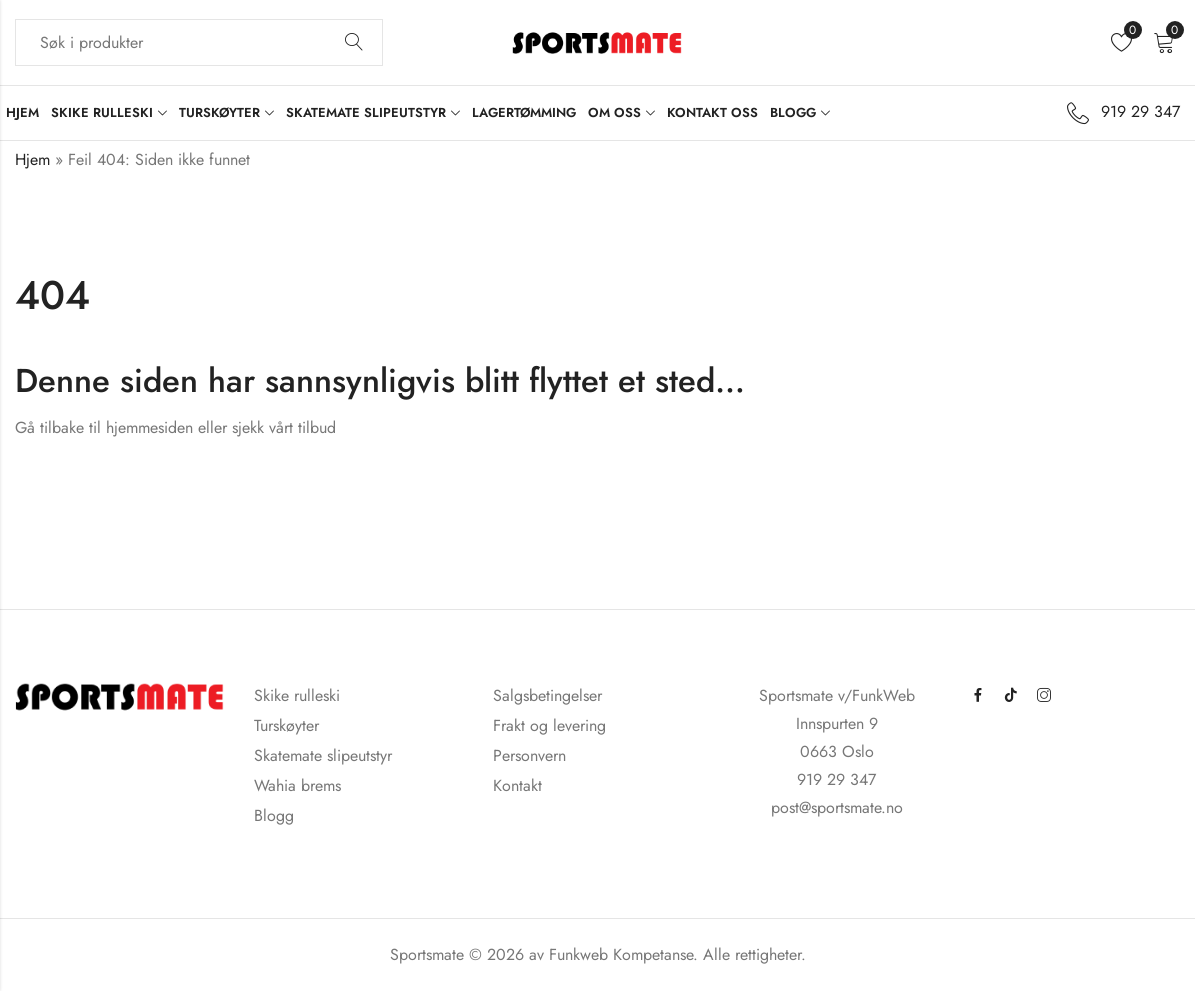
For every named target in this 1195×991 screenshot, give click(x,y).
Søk (354, 43)
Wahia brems (297, 785)
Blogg (274, 815)
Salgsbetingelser (547, 695)
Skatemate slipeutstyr (323, 755)
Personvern (529, 755)
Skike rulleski (297, 695)
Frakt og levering (549, 725)
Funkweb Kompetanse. (626, 954)
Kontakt (517, 785)
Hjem (32, 159)
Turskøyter (286, 725)
